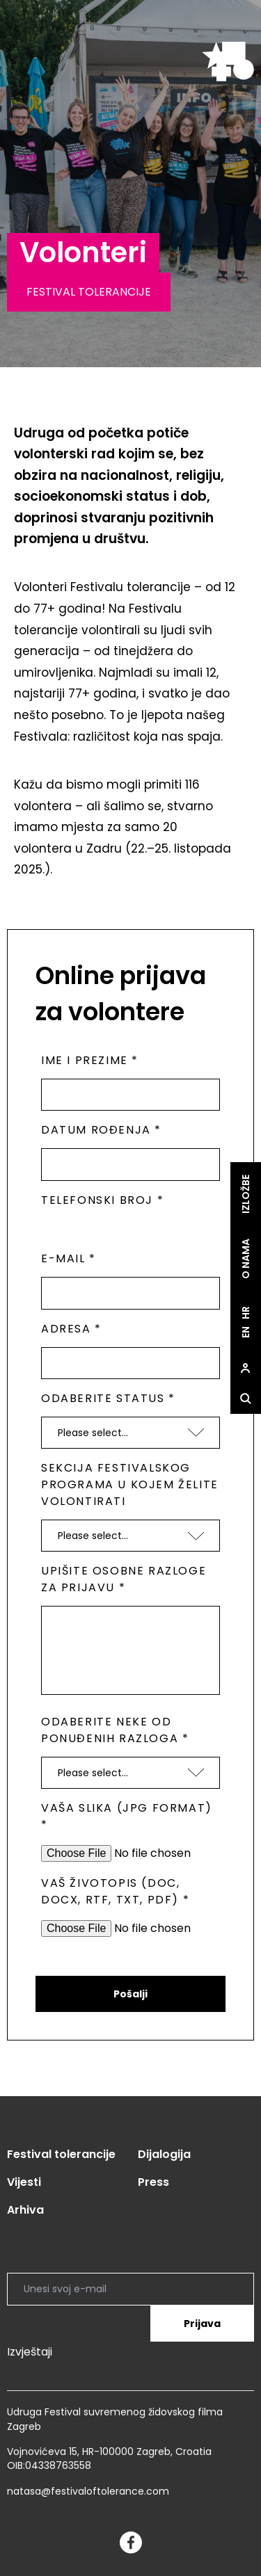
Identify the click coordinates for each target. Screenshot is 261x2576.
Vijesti (24, 2182)
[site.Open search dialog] (245, 1398)
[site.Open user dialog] (245, 1368)
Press (153, 2182)
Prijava (202, 2324)
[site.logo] (228, 61)
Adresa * (71, 1329)
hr (246, 1312)
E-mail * (68, 1258)
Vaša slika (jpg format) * (126, 1816)
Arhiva (25, 2210)
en (246, 1332)
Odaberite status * (108, 1398)
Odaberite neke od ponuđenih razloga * (115, 1730)
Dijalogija (164, 2154)
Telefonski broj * (102, 1200)
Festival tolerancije (61, 2154)
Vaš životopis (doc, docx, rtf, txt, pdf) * (115, 1891)
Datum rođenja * (101, 1130)
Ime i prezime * (90, 1060)
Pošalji (130, 1994)
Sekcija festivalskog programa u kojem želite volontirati (130, 1484)
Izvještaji (29, 2352)
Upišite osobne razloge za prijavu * (123, 1579)
